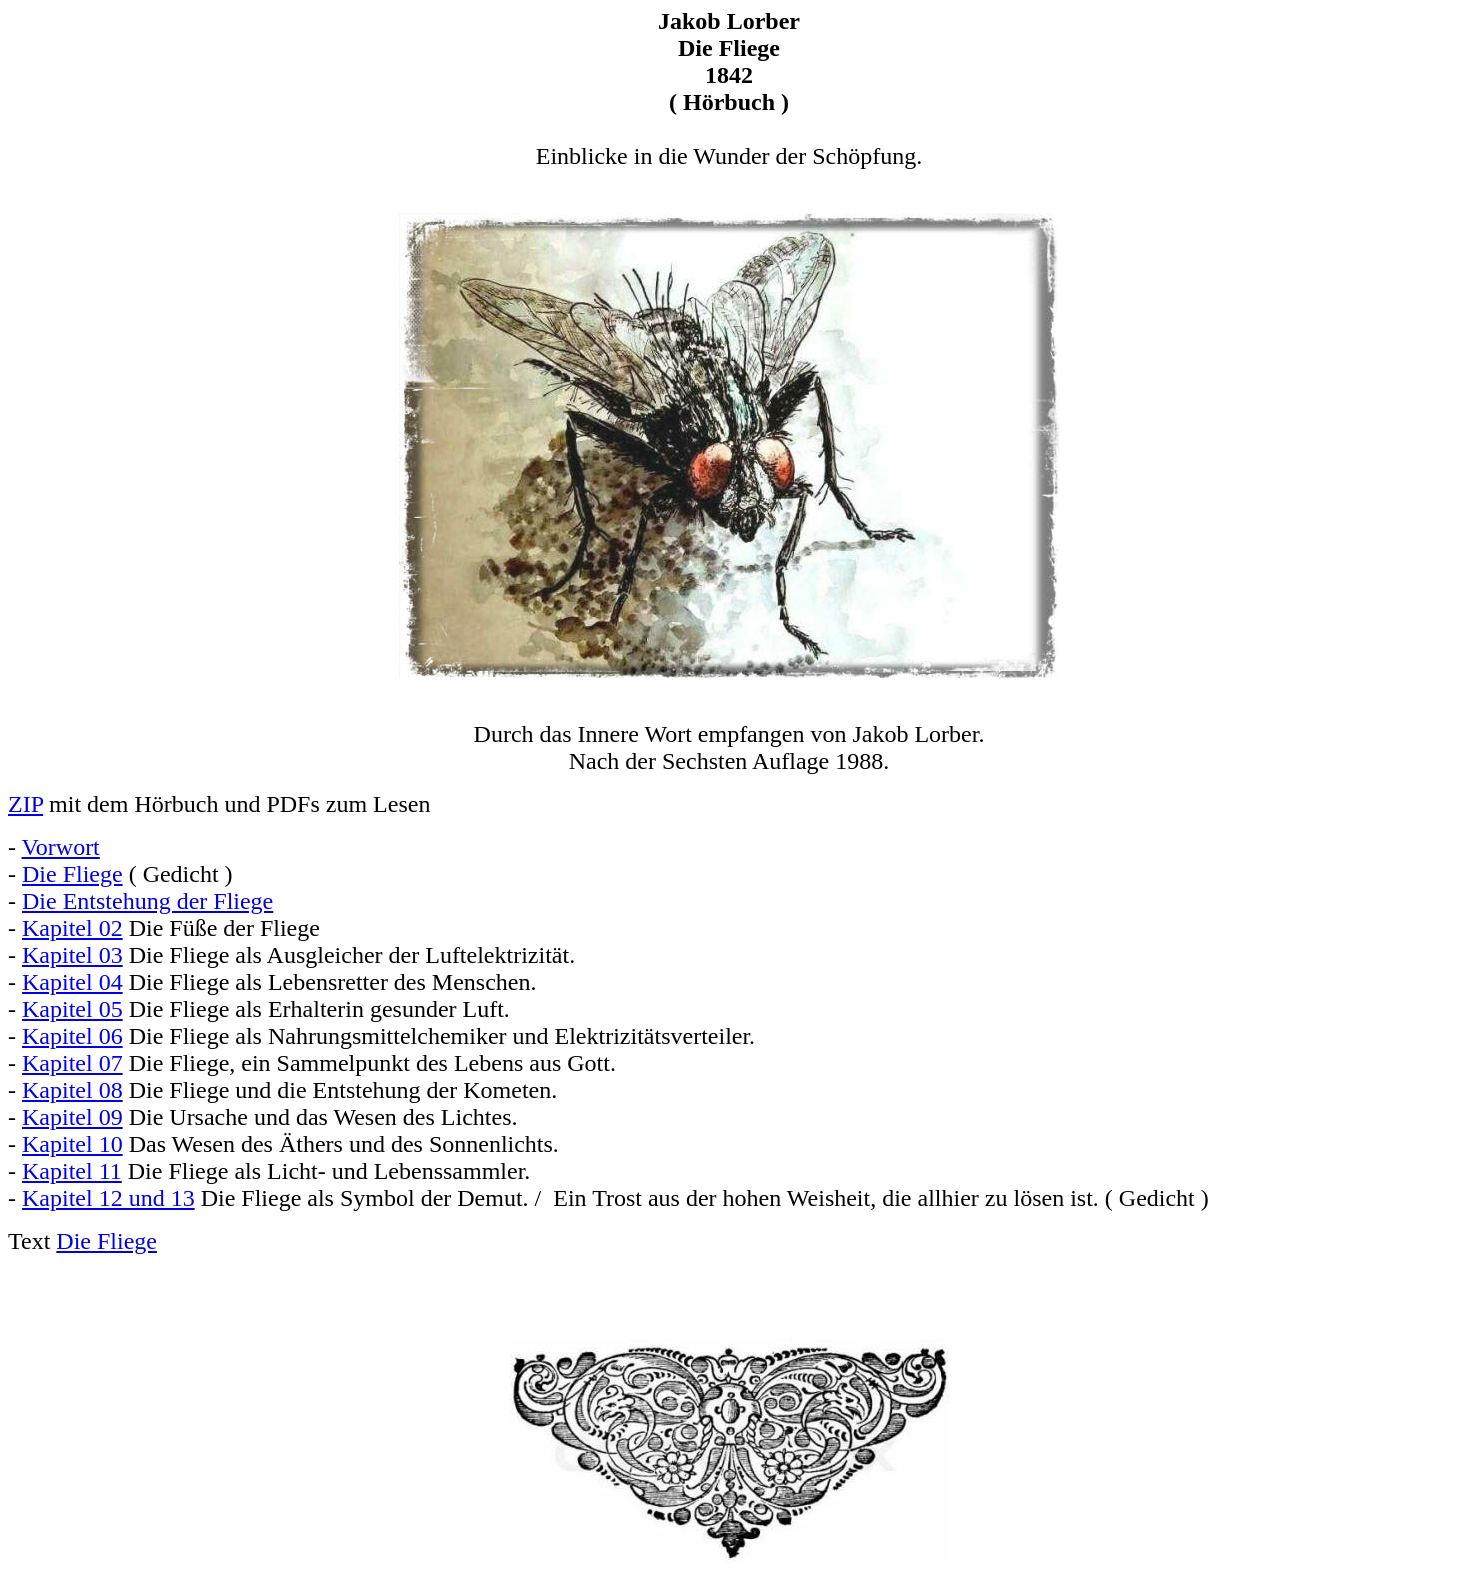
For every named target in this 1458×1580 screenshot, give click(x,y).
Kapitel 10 (72, 1144)
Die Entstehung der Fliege (147, 901)
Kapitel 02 (72, 928)
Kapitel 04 (72, 982)
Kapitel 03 (72, 955)
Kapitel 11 (72, 1171)
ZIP (25, 804)
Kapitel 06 (72, 1036)
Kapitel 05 (72, 1009)
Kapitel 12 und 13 (108, 1198)
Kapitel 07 (72, 1063)
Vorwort (61, 847)
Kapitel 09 (72, 1117)
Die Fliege (72, 874)
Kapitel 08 (72, 1090)
